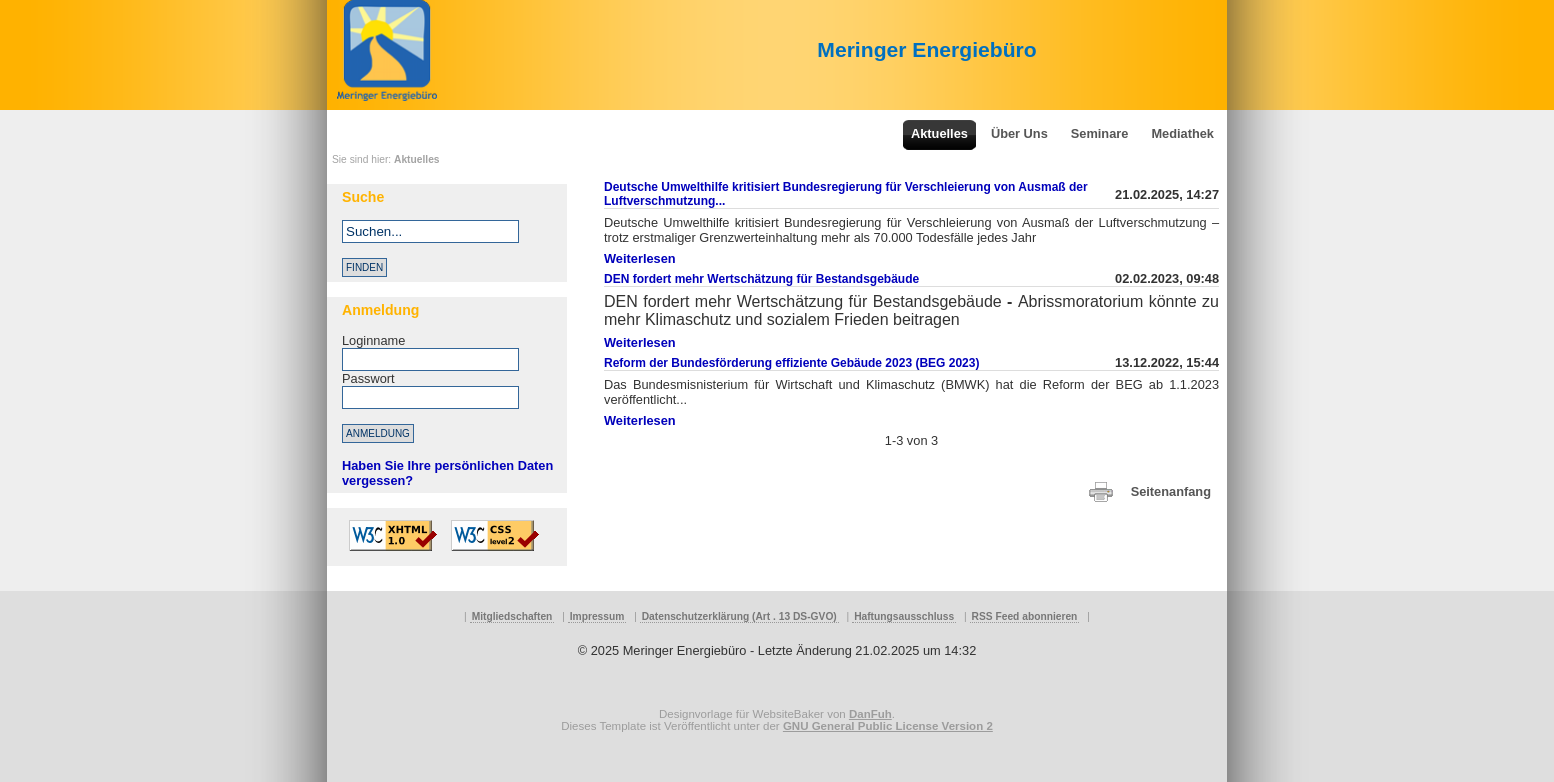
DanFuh (870, 714)
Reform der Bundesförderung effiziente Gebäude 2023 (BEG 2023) (791, 363)
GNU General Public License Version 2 (888, 726)
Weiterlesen (640, 258)
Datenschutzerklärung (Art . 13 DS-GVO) (739, 616)
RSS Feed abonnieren (1025, 616)
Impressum (597, 616)
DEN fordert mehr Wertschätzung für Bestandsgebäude (761, 279)
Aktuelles (417, 159)
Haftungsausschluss (904, 616)
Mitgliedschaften (512, 616)
